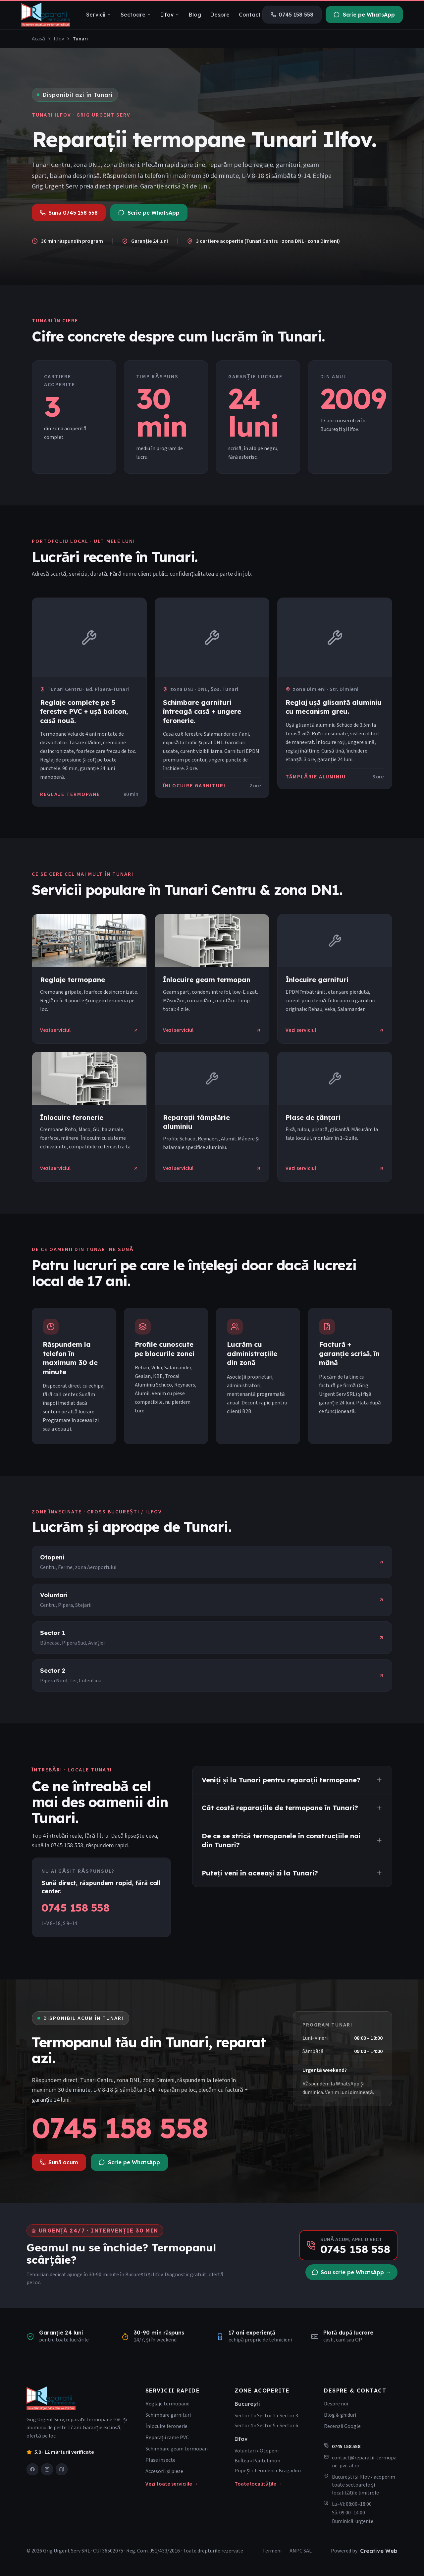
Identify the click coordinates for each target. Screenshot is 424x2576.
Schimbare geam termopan (176, 2448)
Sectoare (136, 14)
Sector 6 (289, 2425)
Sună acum (59, 2162)
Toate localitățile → (259, 2484)
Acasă (38, 38)
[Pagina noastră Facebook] (32, 2469)
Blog (195, 14)
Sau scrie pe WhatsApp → (351, 2272)
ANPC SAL (301, 2550)
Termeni (272, 2550)
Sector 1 (244, 2415)
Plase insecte (160, 2460)
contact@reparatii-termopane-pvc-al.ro (364, 2461)
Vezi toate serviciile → (171, 2484)
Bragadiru (290, 2470)
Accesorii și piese (164, 2471)
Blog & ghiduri (340, 2415)
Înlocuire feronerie (166, 2426)
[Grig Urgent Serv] (45, 14)
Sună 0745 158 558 (69, 212)
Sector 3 (289, 2415)
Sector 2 (266, 2415)
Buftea (242, 2460)
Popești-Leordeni (255, 2470)
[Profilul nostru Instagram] (47, 2469)
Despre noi (336, 2403)
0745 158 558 (292, 14)
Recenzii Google (342, 2426)
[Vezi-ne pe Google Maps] (62, 2469)
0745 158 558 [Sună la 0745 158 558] (119, 2128)
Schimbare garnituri (168, 2415)
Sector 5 (266, 2425)
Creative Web (379, 2551)
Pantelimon (266, 2460)
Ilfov (170, 14)
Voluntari (245, 2450)
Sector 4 (244, 2425)
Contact (250, 14)
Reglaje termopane (167, 2403)
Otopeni (269, 2450)
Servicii (98, 14)
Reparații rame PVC (167, 2437)
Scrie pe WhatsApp (364, 14)
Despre (220, 14)
